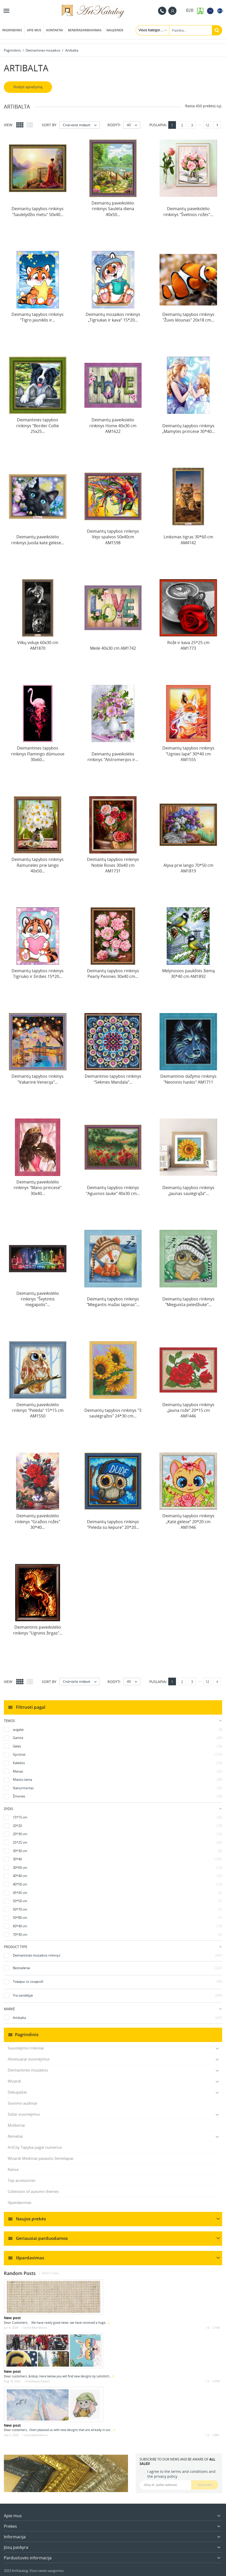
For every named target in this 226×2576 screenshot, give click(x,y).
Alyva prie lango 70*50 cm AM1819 (188, 868)
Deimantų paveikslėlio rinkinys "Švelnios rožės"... (188, 211)
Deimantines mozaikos (28, 2070)
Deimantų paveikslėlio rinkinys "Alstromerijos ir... (112, 756)
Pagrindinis (12, 30)
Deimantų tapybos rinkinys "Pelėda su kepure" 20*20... (113, 1524)
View (8, 124)
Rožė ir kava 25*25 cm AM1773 (188, 645)
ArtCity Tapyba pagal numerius (35, 2147)
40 (133, 125)
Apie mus (34, 30)
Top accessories (21, 2180)
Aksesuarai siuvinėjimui (29, 2059)
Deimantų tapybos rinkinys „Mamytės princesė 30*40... (188, 428)
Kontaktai (54, 30)
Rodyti (113, 124)
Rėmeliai (15, 2136)
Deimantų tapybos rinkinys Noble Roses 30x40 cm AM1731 (113, 865)
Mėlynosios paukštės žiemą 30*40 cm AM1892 (188, 973)
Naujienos (114, 30)
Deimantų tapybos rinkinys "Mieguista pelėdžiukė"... (188, 1301)
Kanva (13, 2169)
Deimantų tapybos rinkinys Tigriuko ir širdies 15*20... (38, 973)
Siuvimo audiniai (22, 2103)
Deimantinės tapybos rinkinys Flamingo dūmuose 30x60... (37, 753)
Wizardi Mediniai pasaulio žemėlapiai (40, 2158)
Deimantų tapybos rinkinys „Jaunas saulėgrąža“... (188, 1190)
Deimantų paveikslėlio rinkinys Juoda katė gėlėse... (37, 539)
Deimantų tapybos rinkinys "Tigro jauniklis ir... (38, 317)
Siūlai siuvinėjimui (24, 2114)
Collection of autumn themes (33, 2191)
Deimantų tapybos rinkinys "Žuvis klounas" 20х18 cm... (188, 317)
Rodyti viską (50, 2273)
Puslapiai (157, 124)
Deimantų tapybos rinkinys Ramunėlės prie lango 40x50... (38, 865)
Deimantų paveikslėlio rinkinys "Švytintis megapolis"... (37, 1299)
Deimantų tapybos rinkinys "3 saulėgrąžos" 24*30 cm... (112, 1413)
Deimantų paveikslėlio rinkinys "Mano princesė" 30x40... (38, 1187)
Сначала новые (81, 125)
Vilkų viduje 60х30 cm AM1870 (37, 645)
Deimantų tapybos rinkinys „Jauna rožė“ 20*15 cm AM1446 (188, 1410)
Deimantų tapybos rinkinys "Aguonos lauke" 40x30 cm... (113, 1190)
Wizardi (14, 2081)
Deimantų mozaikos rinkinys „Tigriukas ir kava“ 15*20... (113, 317)
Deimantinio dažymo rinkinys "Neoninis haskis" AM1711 (188, 1079)
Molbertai (16, 2125)
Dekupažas (17, 2092)
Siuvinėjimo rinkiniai (26, 2047)
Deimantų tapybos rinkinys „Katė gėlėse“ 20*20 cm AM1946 (188, 1521)
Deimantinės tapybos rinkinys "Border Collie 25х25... (37, 425)
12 (207, 125)
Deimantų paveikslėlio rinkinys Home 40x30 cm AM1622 (112, 425)
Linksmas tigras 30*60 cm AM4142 (188, 539)
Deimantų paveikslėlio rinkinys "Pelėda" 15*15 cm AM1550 (38, 1410)
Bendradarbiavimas (85, 30)
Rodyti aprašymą (28, 87)
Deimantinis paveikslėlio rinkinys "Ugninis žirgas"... (37, 1630)
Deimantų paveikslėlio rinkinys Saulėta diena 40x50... (113, 208)
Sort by (49, 124)
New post (12, 2317)
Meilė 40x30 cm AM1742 (113, 648)
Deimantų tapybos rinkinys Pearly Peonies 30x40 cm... (113, 973)
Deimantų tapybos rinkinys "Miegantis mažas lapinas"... (113, 1301)
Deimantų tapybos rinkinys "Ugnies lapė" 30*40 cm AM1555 (188, 753)
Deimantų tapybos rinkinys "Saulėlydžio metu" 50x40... (38, 211)
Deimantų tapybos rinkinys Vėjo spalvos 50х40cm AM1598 (113, 537)
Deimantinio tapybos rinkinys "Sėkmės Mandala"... (113, 1079)
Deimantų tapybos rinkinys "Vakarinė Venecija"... (38, 1079)
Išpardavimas (19, 2202)
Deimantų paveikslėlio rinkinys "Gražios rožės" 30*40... (37, 1521)
